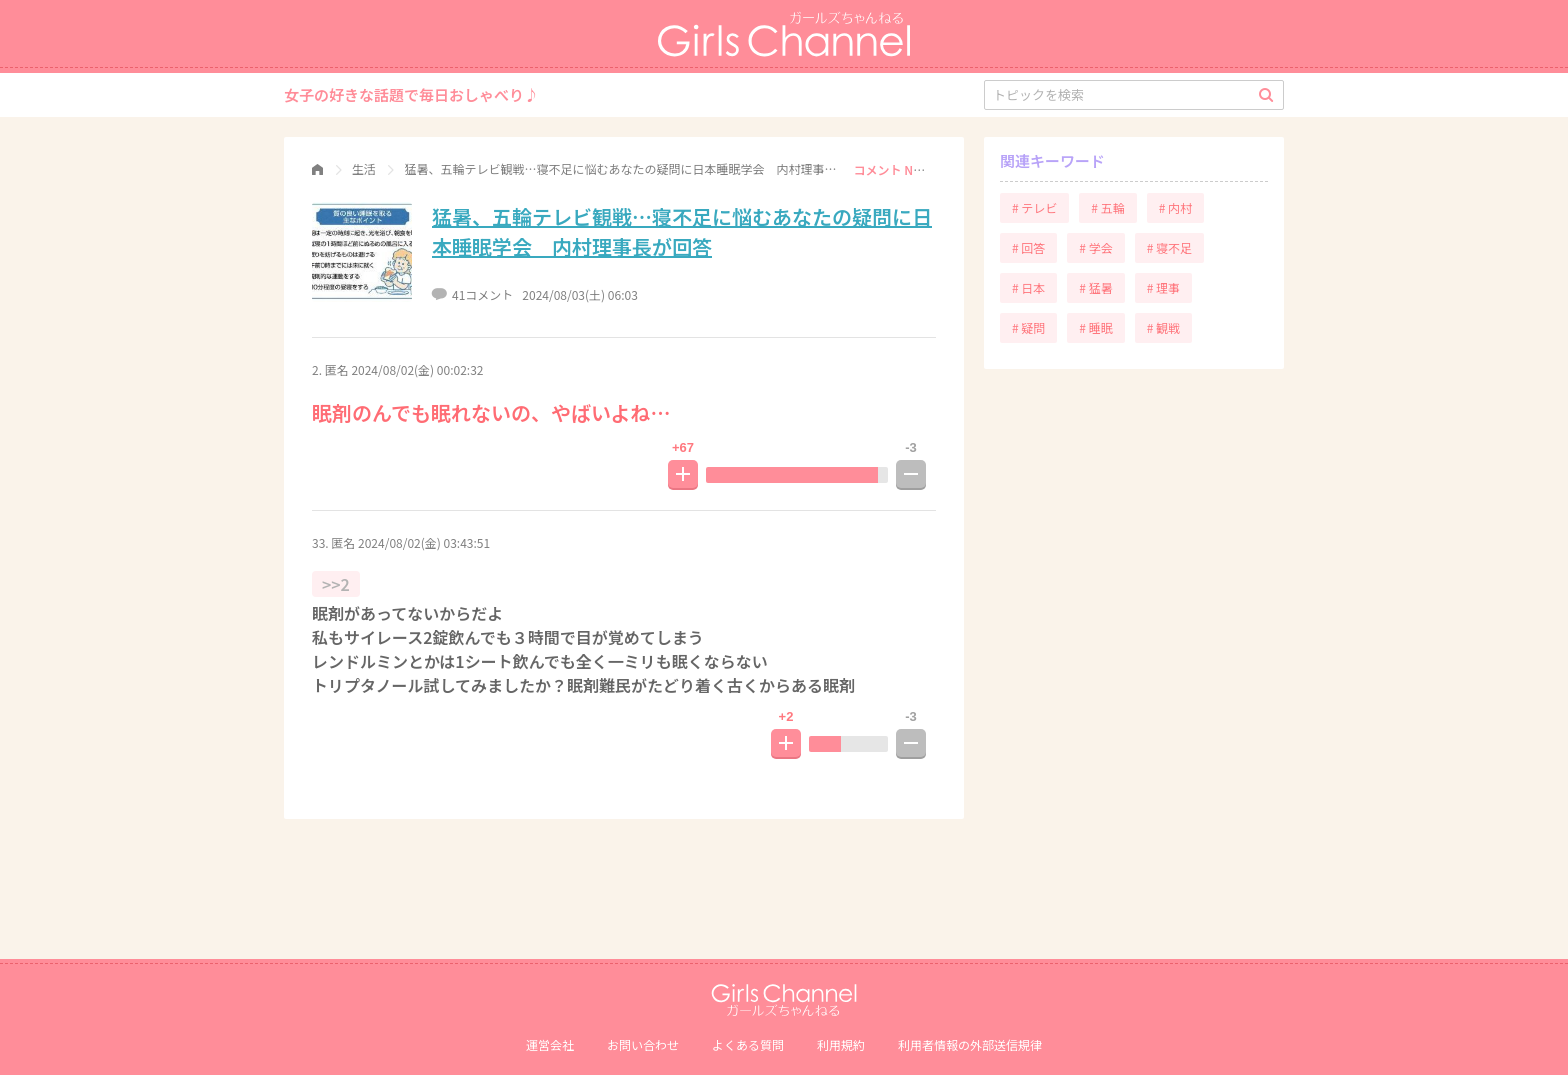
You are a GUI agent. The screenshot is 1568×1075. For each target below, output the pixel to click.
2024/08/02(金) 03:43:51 (424, 542)
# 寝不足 (1169, 247)
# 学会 (1095, 247)
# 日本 (1028, 287)
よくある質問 (748, 1044)
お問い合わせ (643, 1044)
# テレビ (1034, 207)
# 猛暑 (1095, 287)
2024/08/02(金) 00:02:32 (417, 369)
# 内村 (1175, 207)
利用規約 (841, 1044)
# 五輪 (1107, 207)
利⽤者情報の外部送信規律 (970, 1044)
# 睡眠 (1095, 327)
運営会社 (550, 1044)
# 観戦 (1163, 327)
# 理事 (1163, 287)
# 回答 (1028, 247)
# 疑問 (1028, 327)
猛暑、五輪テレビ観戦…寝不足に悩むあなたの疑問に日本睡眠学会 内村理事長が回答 (682, 231)
